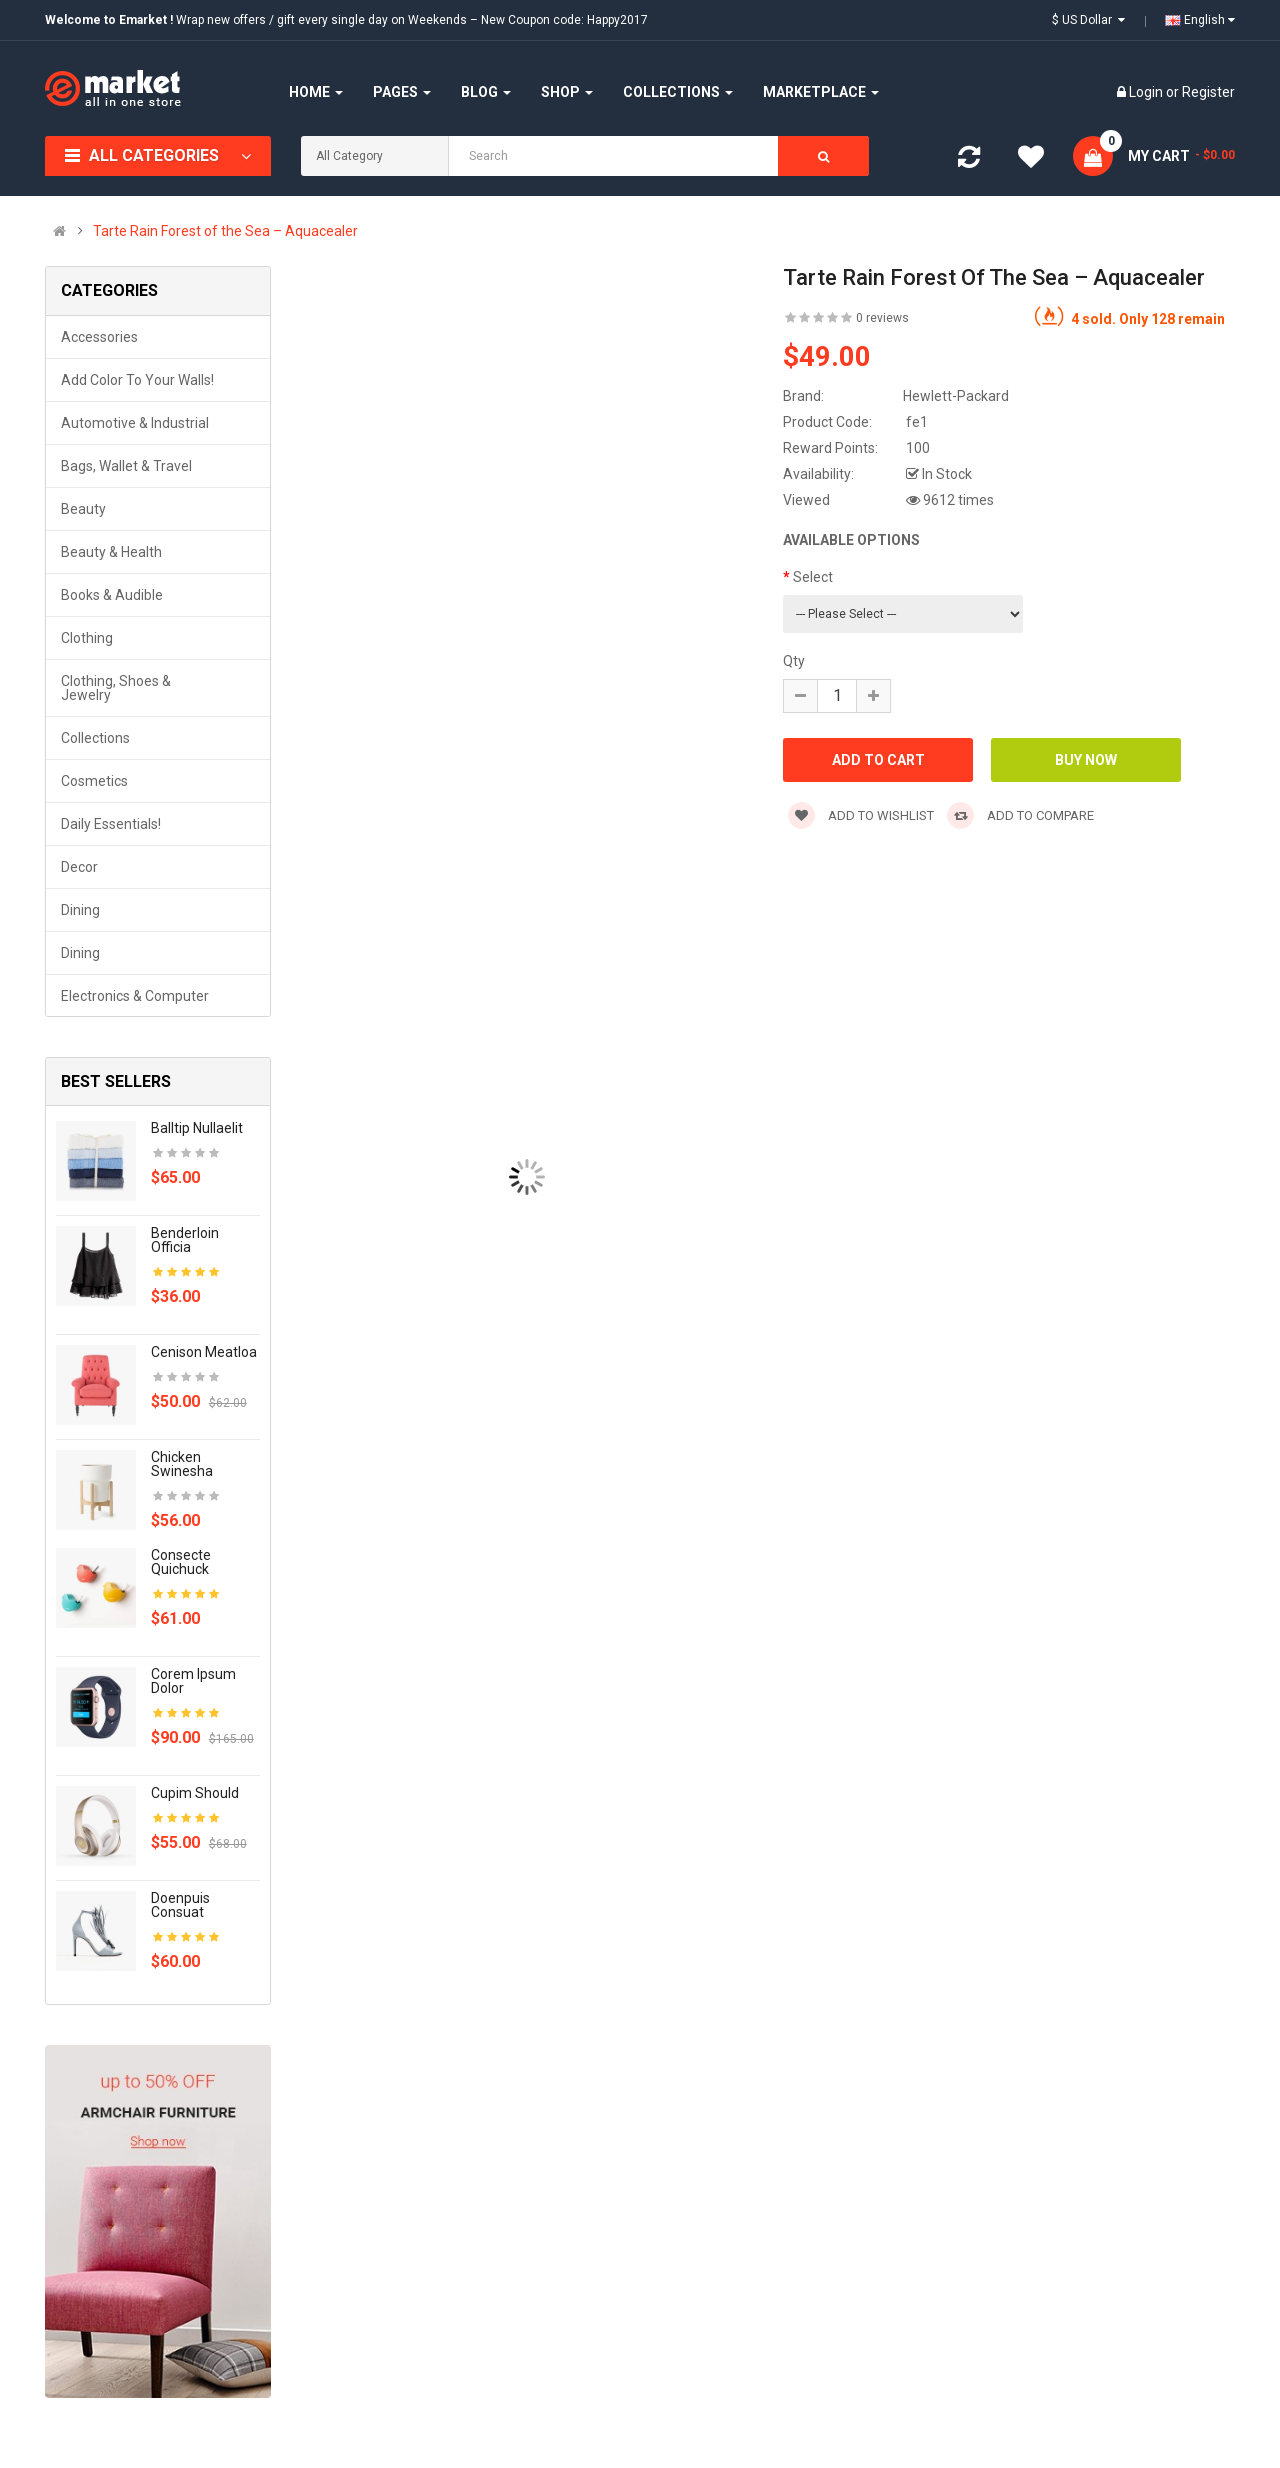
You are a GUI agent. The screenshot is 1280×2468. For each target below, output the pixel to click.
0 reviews (882, 318)
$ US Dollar (1088, 20)
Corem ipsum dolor (193, 1681)
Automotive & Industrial (135, 423)
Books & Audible (112, 595)
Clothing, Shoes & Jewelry (116, 688)
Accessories (99, 337)
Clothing (87, 638)
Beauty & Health (111, 552)
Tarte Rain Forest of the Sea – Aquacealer (225, 231)
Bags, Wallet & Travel (126, 466)
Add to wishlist (861, 815)
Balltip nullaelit (197, 1128)
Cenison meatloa (204, 1352)
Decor (79, 867)
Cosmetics (94, 781)
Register (1208, 92)
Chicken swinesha (182, 1464)
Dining (80, 910)
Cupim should (195, 1793)
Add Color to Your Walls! (137, 380)
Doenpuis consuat (180, 1905)
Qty (794, 661)
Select (813, 577)
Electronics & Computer (135, 996)
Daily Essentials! (111, 824)
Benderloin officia (185, 1240)
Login (1147, 92)
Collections (95, 738)
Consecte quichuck (181, 1562)
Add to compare (1020, 815)
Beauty (83, 509)
